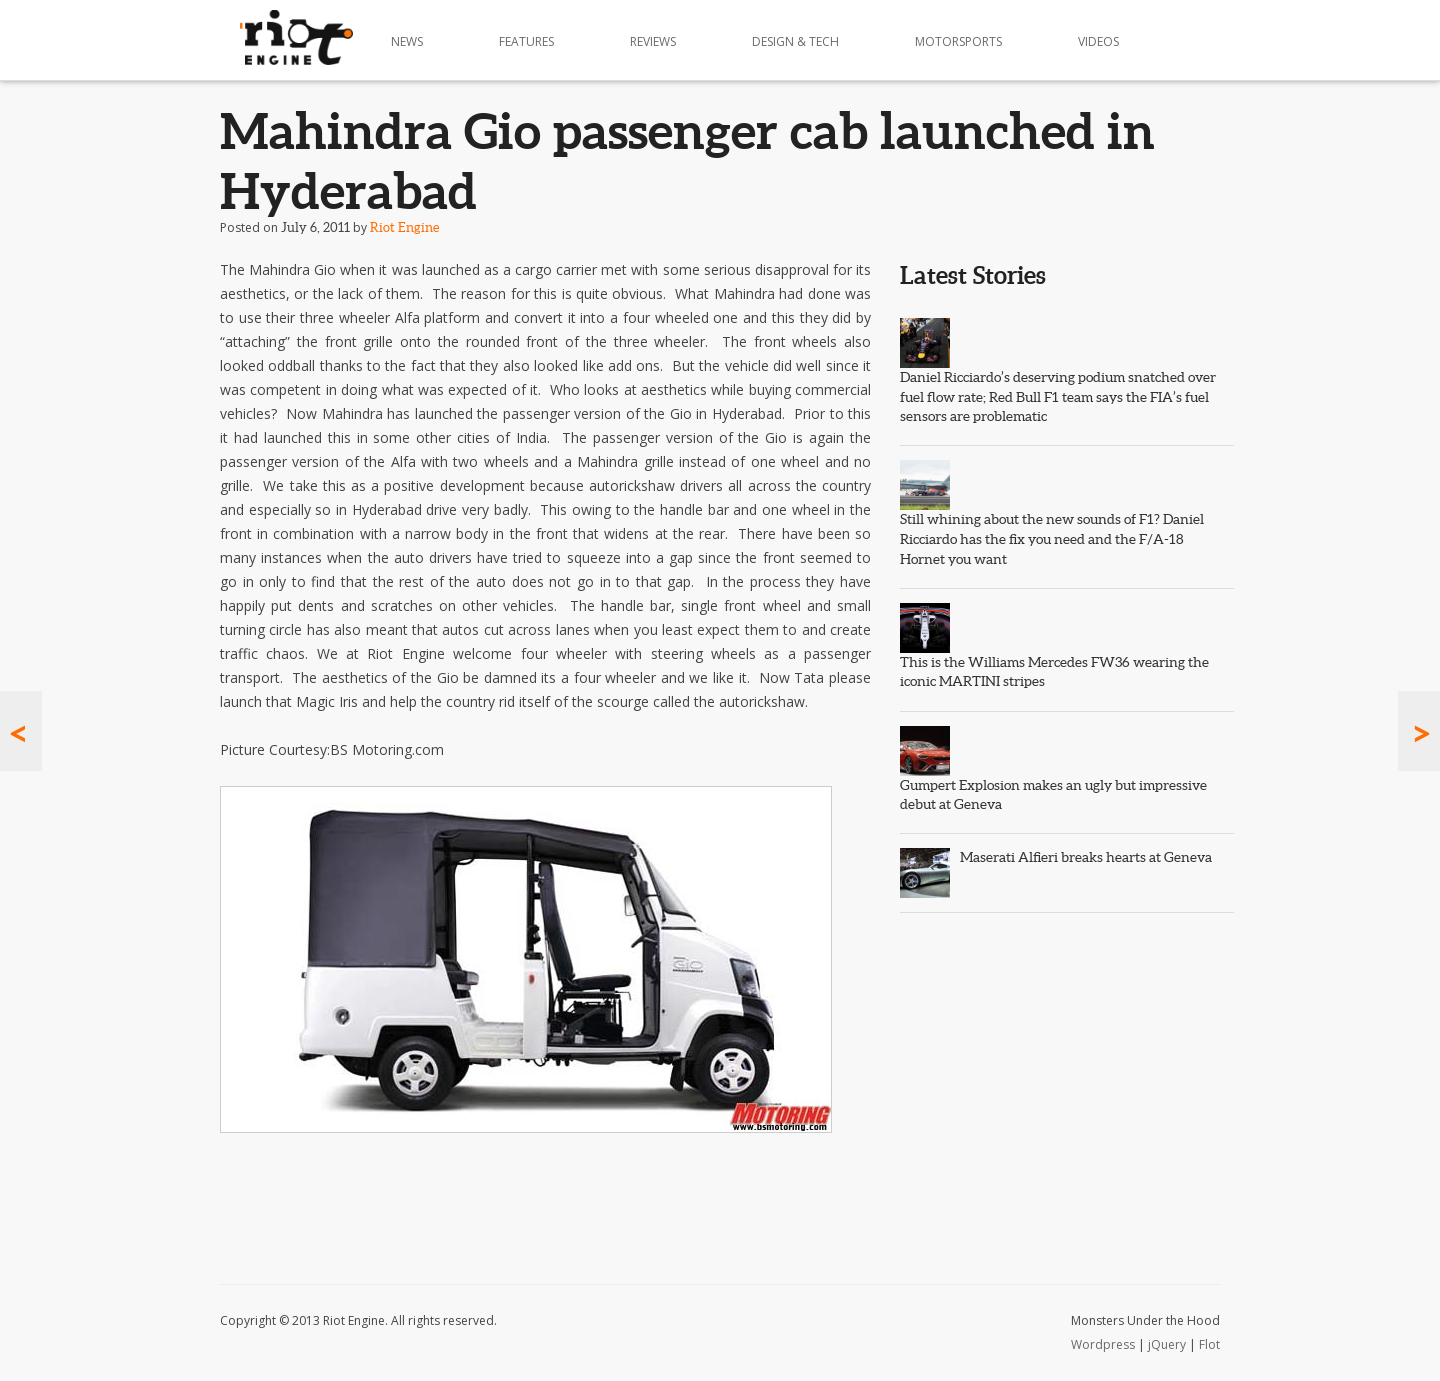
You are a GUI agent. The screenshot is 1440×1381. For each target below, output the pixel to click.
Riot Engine (404, 227)
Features (526, 41)
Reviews (653, 41)
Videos (1098, 41)
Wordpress (1103, 1344)
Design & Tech (795, 41)
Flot (1209, 1344)
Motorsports (958, 41)
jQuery (1167, 1344)
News (407, 41)
